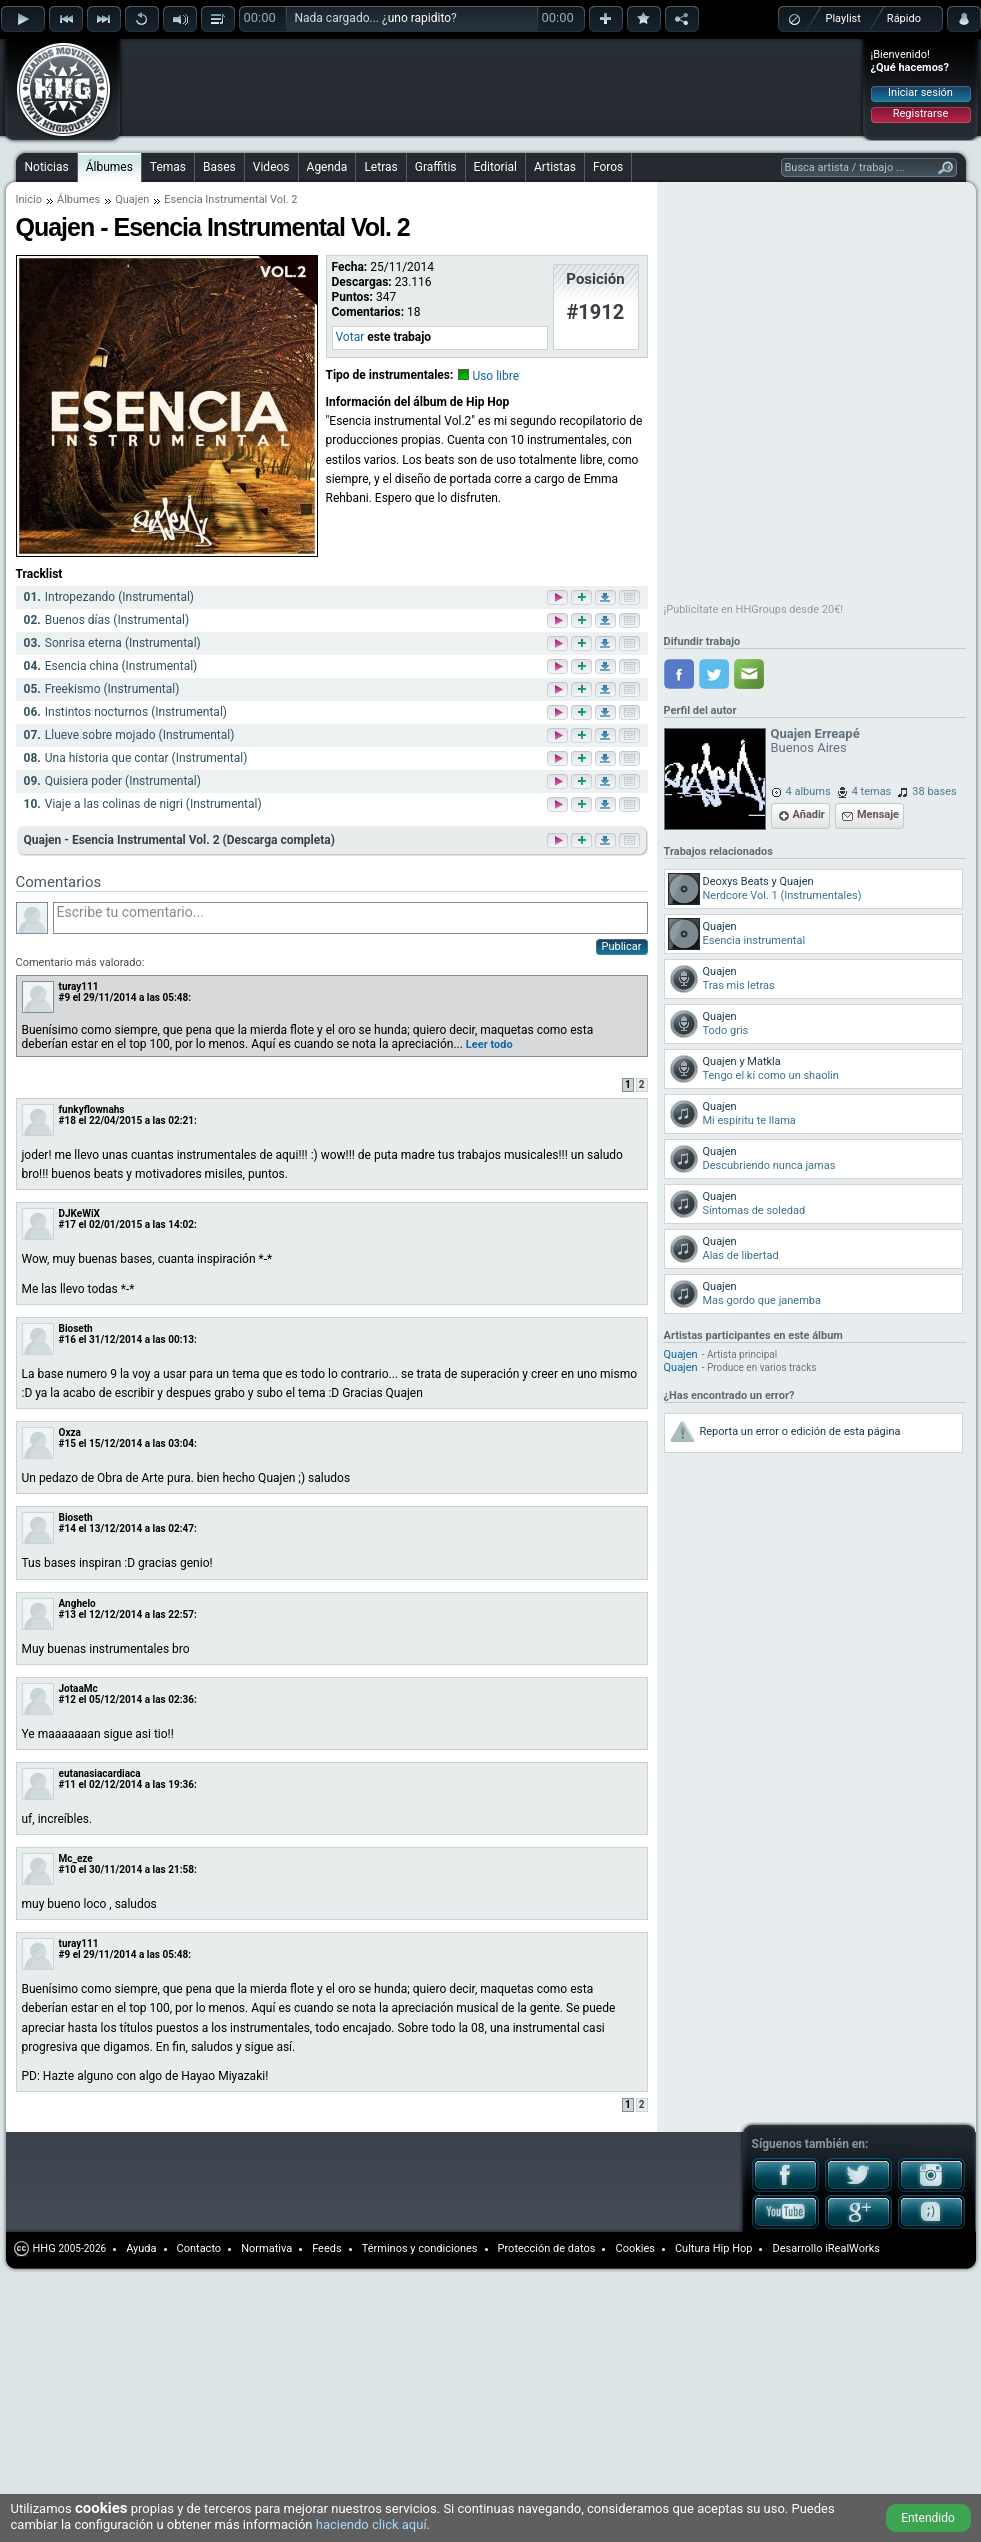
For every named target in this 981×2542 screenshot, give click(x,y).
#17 (67, 1224)
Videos (271, 167)
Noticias (47, 167)
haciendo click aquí (371, 2524)
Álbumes (109, 167)
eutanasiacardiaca (100, 1773)
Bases (219, 167)
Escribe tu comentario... (350, 918)
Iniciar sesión (920, 92)
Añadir (809, 814)
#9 (65, 997)
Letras (380, 167)
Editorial (495, 167)
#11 (67, 1784)
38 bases (934, 791)
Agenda (327, 167)
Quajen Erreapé (815, 733)
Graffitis (436, 167)
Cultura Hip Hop (714, 2248)
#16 (67, 1339)
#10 (67, 1869)
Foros (608, 167)
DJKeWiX (79, 1213)
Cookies (634, 2248)
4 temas (872, 791)
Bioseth (76, 1328)
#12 (67, 1699)
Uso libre (495, 376)
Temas (168, 167)
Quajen (681, 1354)
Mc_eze (76, 1858)
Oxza (70, 1432)
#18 (67, 1120)
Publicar (622, 946)
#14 (67, 1528)
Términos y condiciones (420, 2248)
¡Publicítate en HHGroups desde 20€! (754, 609)
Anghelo (77, 1603)
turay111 (79, 986)
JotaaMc (78, 1688)
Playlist (843, 18)
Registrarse (920, 113)
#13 (67, 1614)
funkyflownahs (92, 1109)
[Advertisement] (268, 72)
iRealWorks (852, 2248)
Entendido (928, 2518)
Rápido (904, 18)
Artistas (555, 167)
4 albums (808, 791)
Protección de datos (547, 2248)
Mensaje (878, 814)
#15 (67, 1443)
